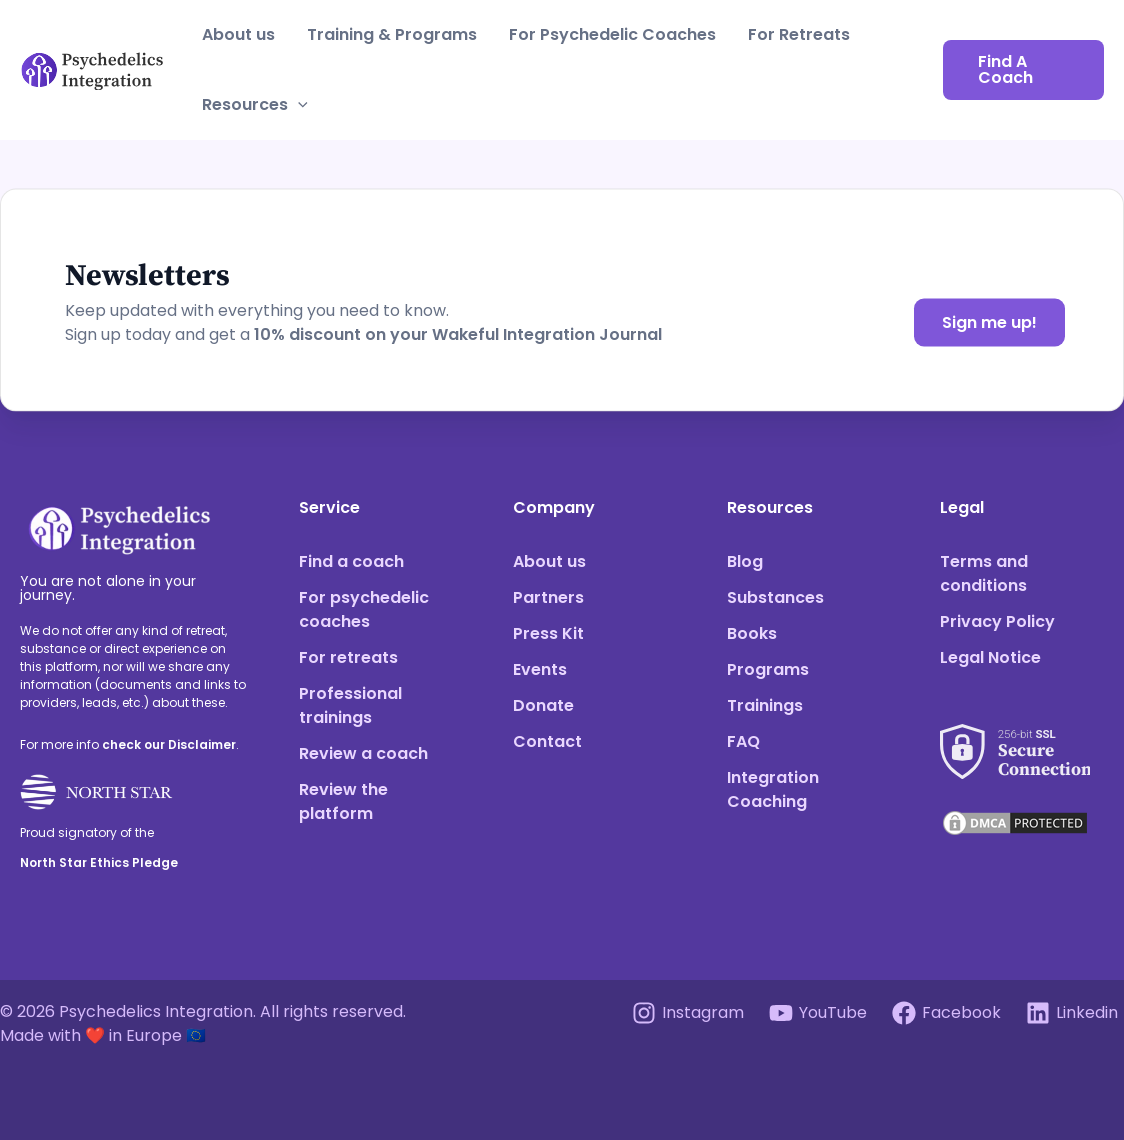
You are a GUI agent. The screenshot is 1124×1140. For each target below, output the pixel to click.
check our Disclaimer (169, 744)
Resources (255, 105)
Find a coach (351, 561)
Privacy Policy (997, 621)
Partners (548, 597)
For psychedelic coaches (364, 609)
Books (752, 633)
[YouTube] (818, 1013)
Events (540, 669)
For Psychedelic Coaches (612, 34)
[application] (298, 105)
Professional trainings (350, 705)
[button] (1023, 70)
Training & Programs (392, 34)
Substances (775, 597)
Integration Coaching (773, 789)
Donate (543, 705)
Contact (547, 741)
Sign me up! (989, 322)
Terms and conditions (984, 573)
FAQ (743, 741)
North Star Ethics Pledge (99, 862)
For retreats (348, 657)
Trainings (765, 705)
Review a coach (363, 753)
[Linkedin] (1071, 1013)
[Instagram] (688, 1013)
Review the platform (343, 801)
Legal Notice (990, 657)
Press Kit (548, 633)
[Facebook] (946, 1013)
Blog (745, 561)
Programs (768, 669)
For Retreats (799, 34)
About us (238, 34)
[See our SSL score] (1015, 739)
